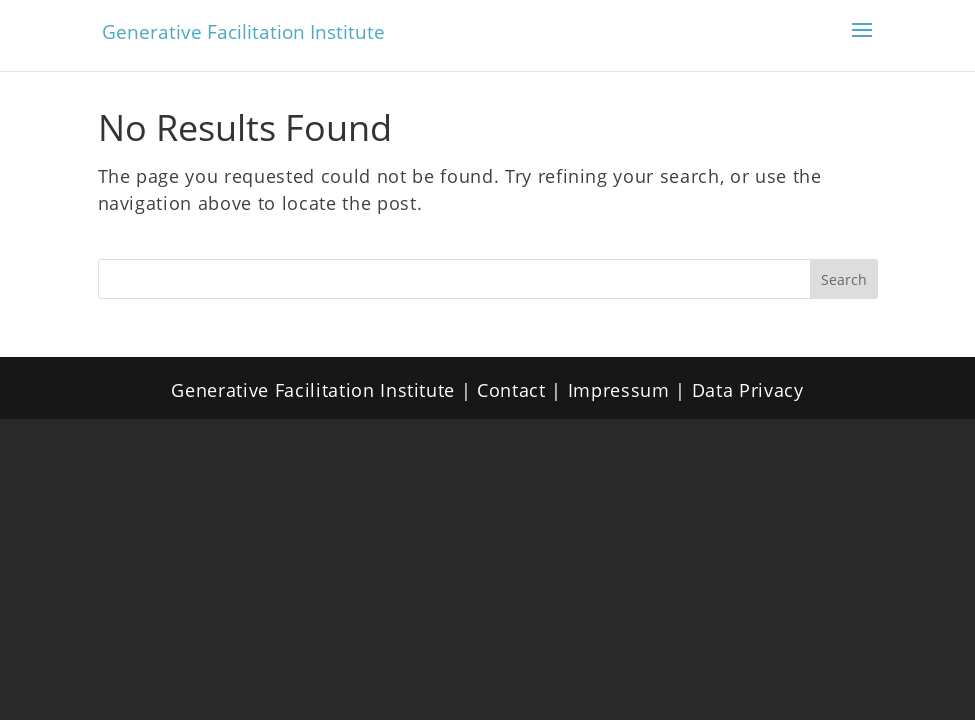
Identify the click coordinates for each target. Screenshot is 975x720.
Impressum (619, 390)
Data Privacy (748, 390)
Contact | (522, 390)
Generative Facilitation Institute (243, 32)
